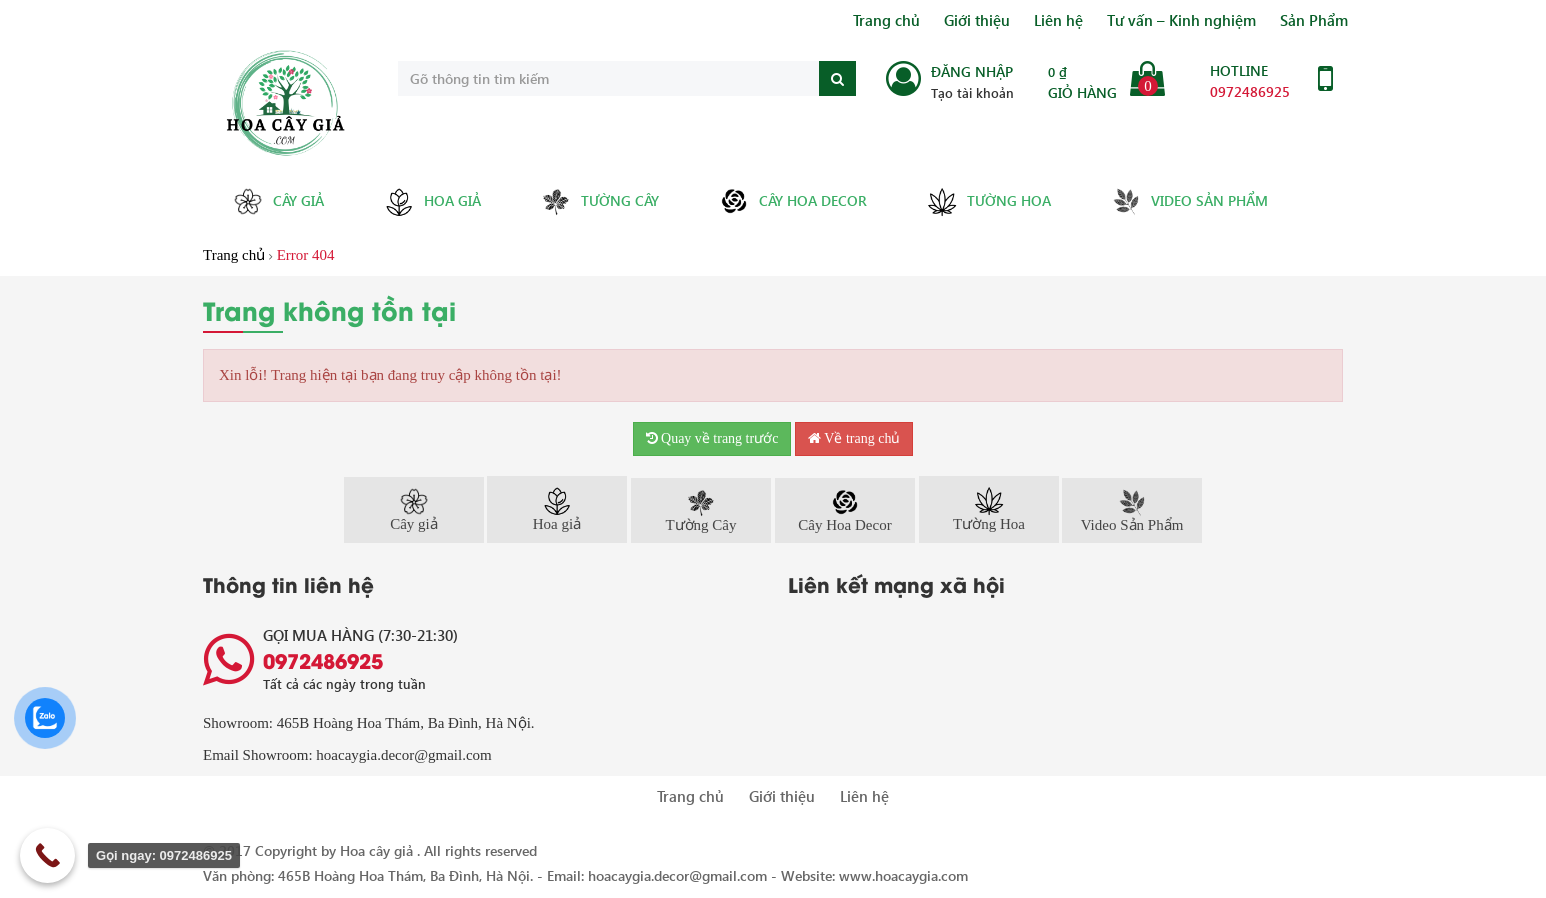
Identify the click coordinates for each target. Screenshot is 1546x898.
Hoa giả (432, 202)
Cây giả (278, 201)
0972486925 (1250, 91)
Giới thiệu (977, 20)
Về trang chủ (854, 438)
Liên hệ (1058, 20)
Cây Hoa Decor (793, 201)
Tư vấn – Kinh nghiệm (1181, 20)
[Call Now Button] (47, 855)
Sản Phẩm (1314, 20)
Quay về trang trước (712, 438)
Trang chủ (886, 20)
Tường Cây (600, 201)
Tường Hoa (989, 202)
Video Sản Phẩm (1189, 201)
